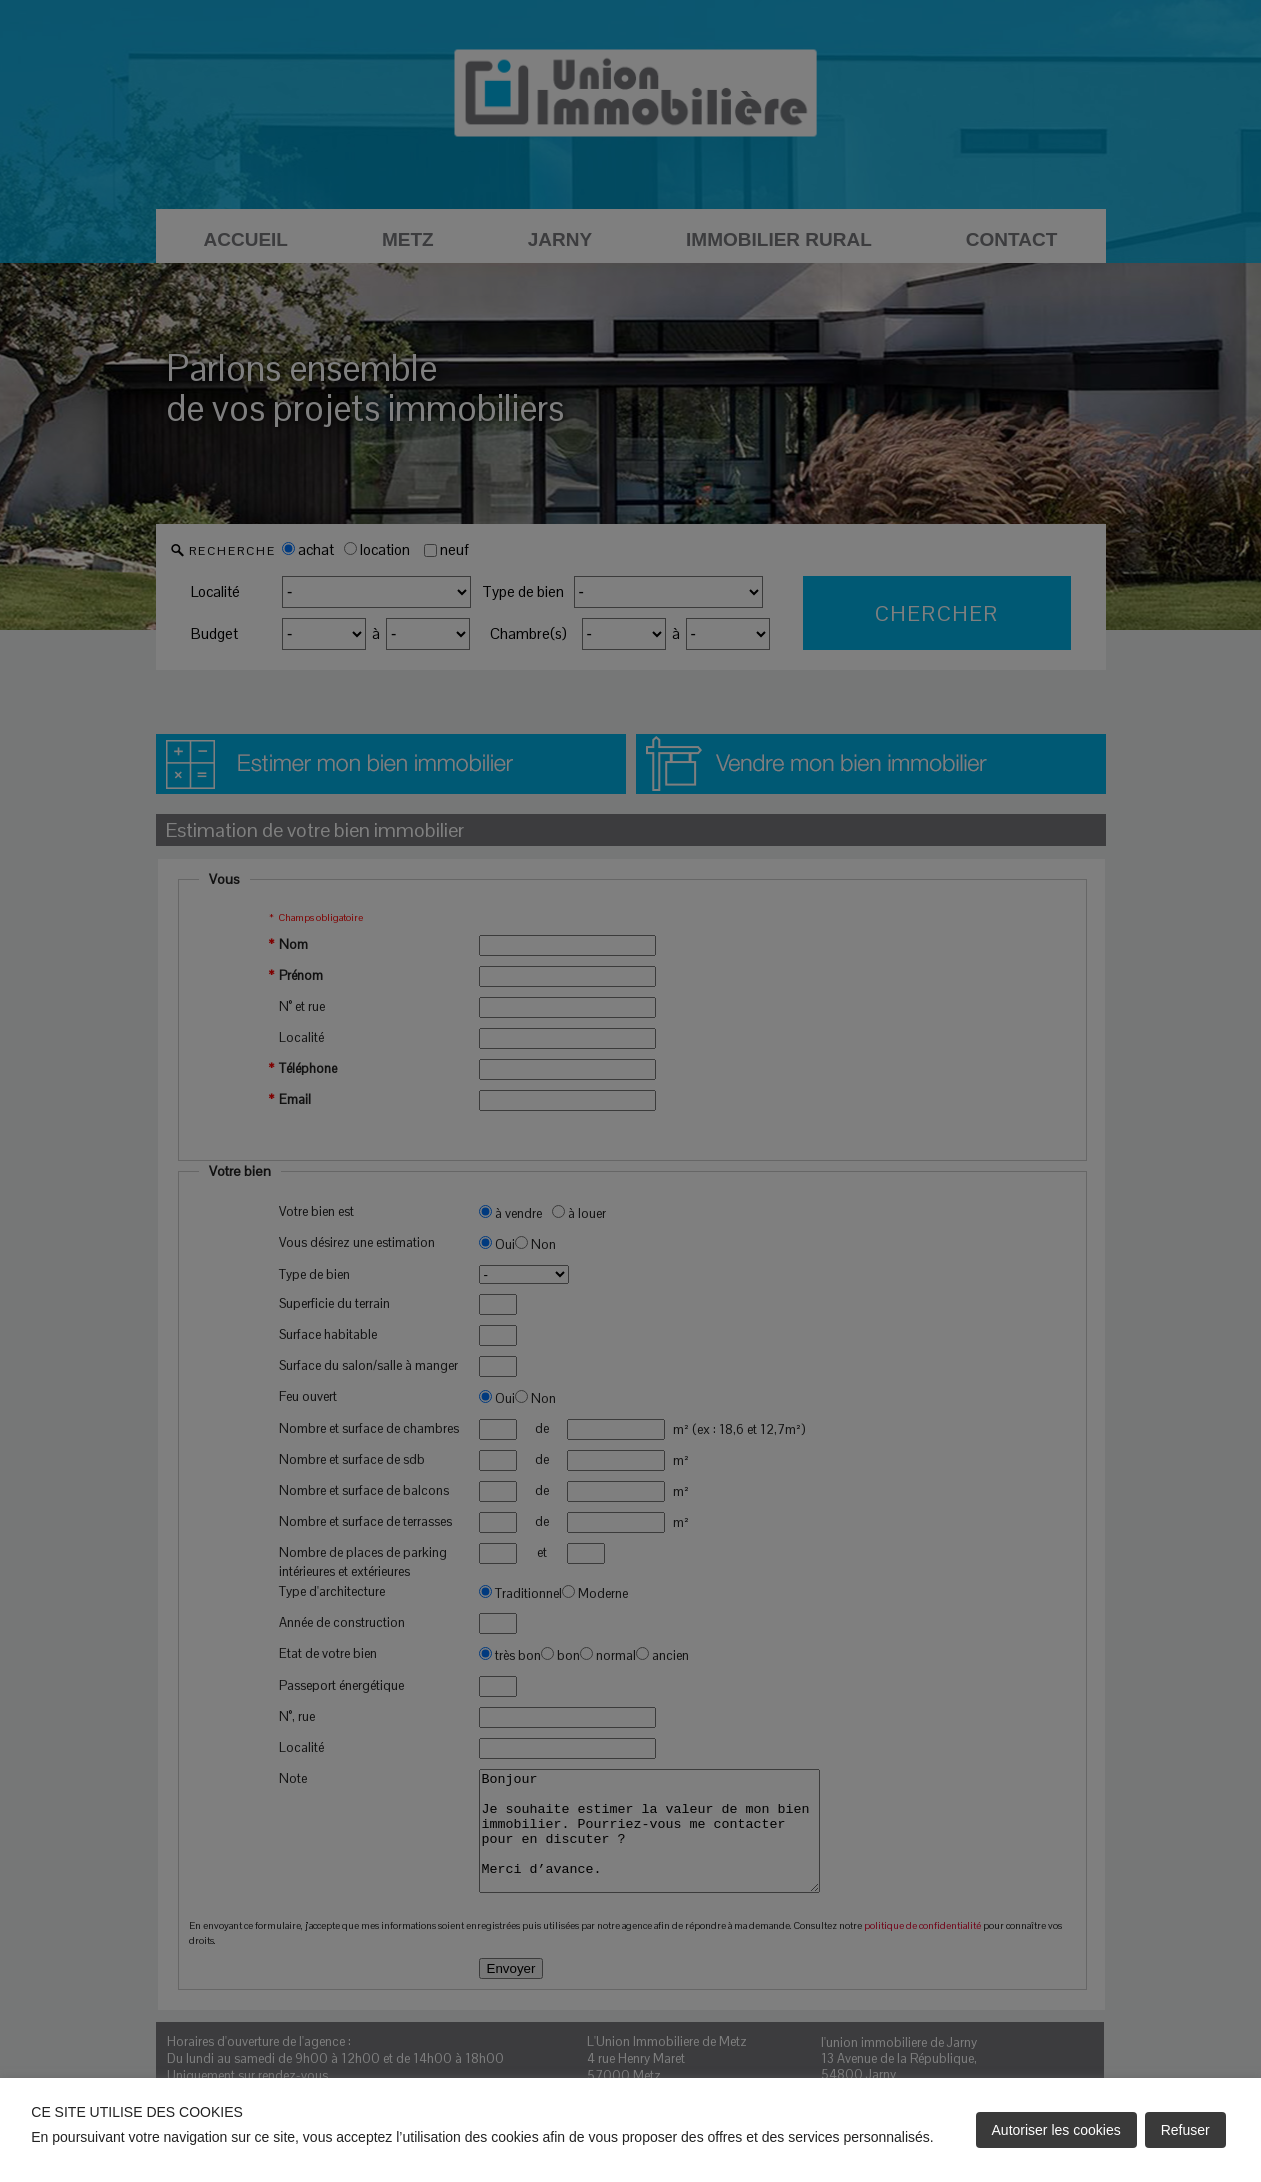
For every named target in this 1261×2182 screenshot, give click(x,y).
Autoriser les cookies (1056, 2130)
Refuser (1185, 2130)
